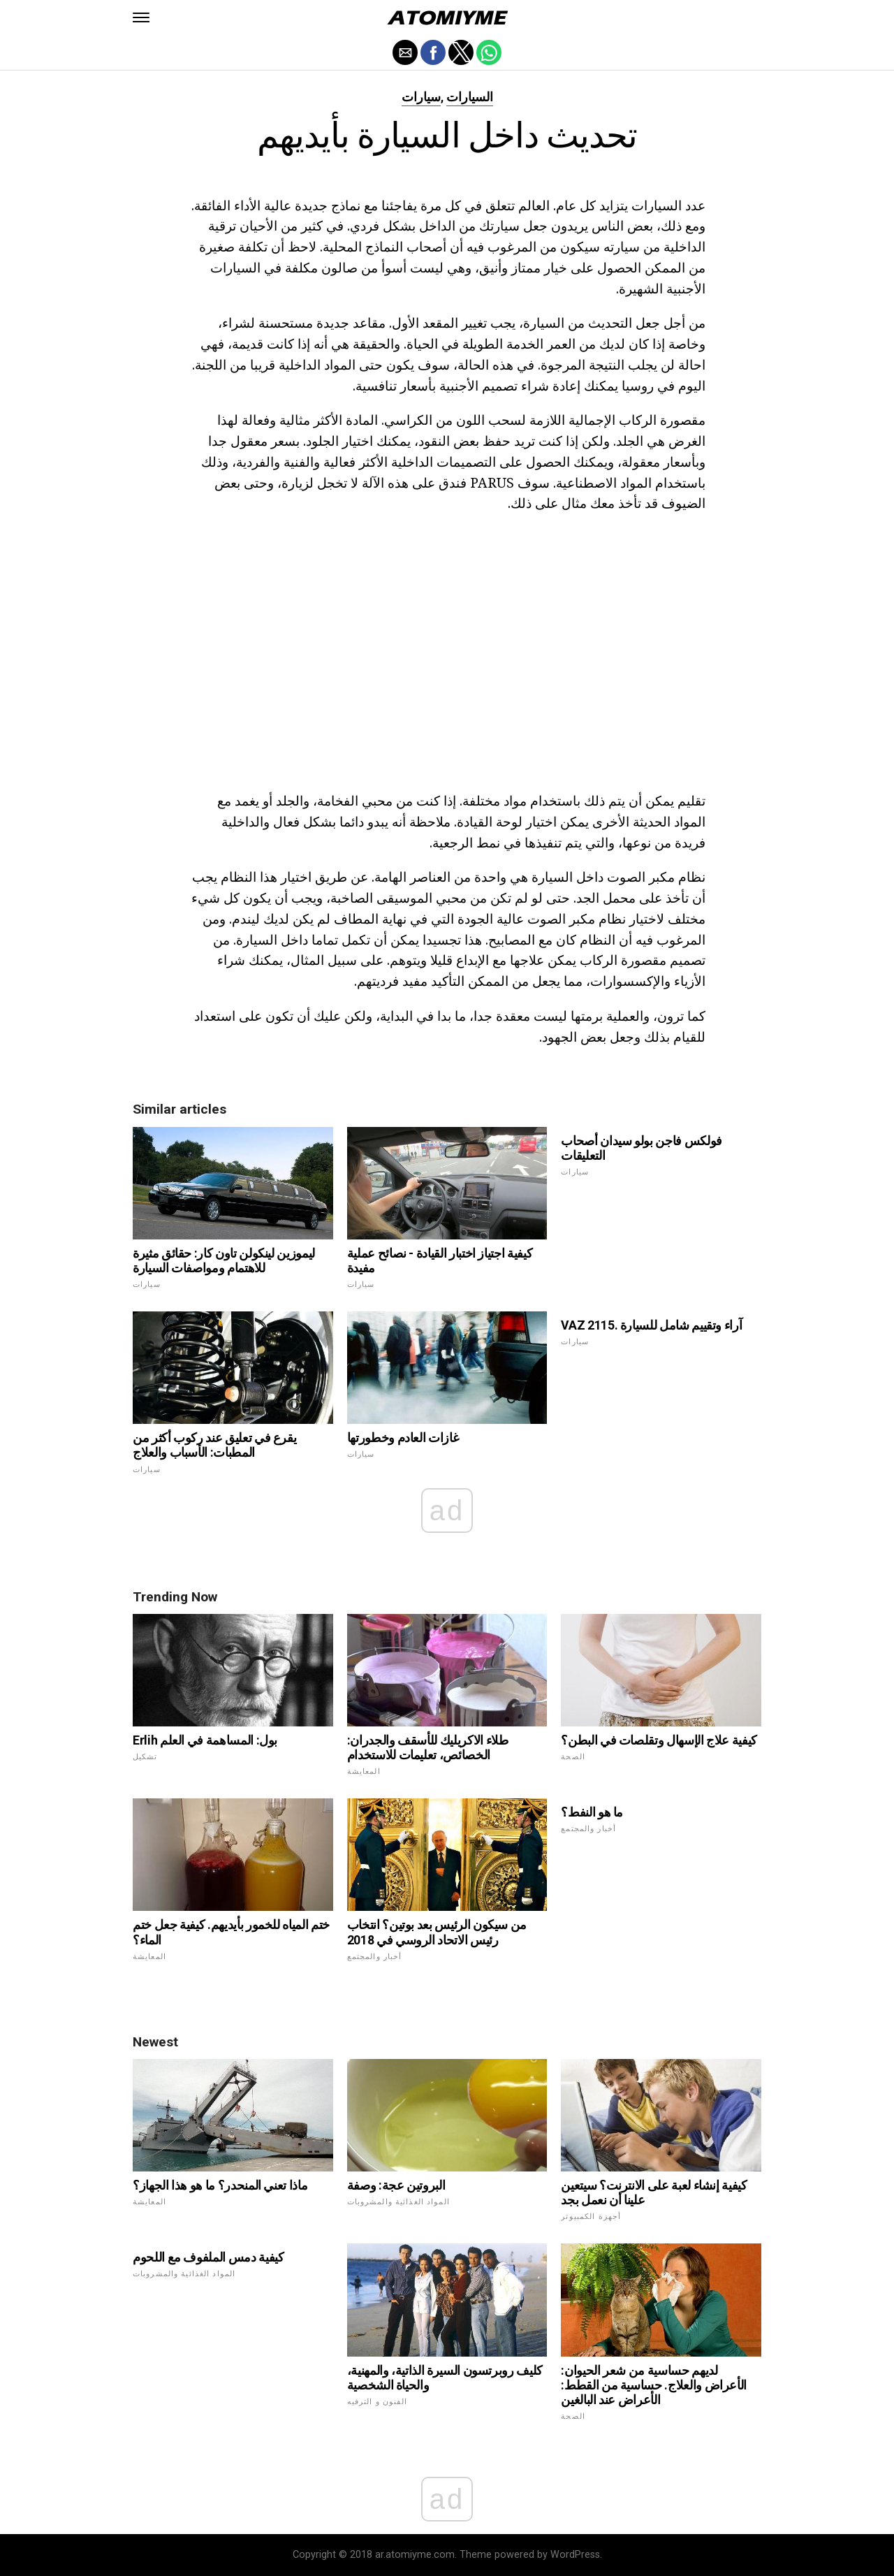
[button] (141, 17)
